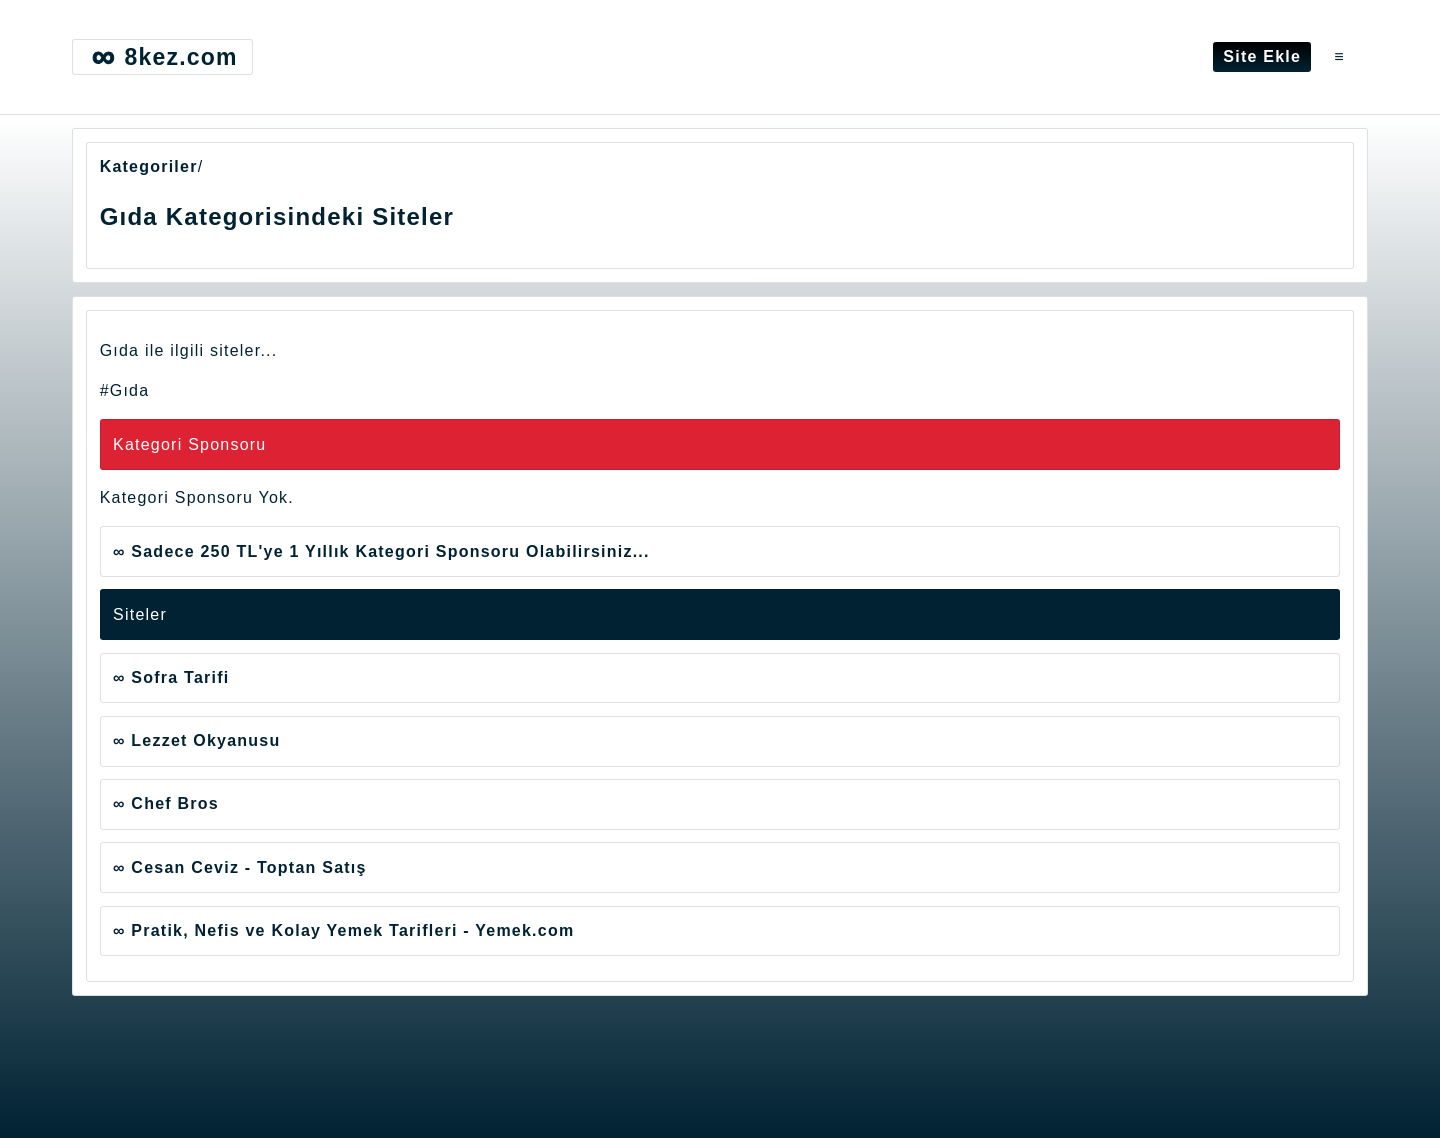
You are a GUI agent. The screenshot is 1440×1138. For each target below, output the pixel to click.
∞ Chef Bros (166, 803)
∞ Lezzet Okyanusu (196, 740)
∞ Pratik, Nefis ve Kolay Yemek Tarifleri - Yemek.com (343, 930)
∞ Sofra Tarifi (171, 677)
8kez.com (162, 57)
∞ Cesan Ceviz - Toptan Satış (240, 867)
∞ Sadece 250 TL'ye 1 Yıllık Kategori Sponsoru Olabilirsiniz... (381, 551)
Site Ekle (1262, 56)
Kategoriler (149, 166)
